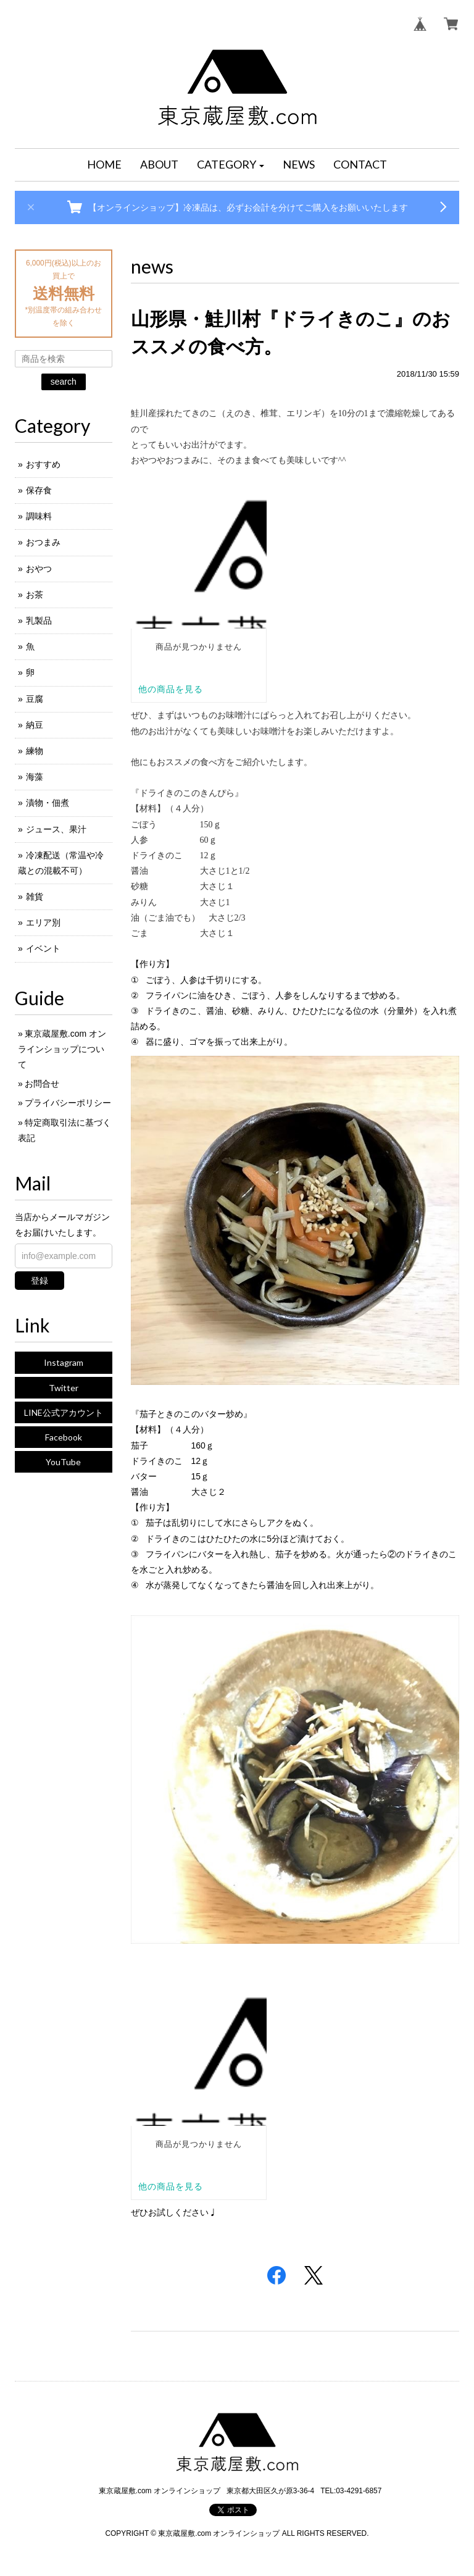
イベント (43, 948)
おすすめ (43, 464)
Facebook (63, 1437)
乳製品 (39, 620)
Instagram (63, 1362)
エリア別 (43, 922)
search (64, 382)
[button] (231, 165)
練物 (34, 751)
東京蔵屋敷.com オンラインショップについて (62, 1049)
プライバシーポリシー (68, 1103)
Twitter (63, 1387)
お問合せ (42, 1084)
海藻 (34, 777)
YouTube (63, 1462)
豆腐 (34, 699)
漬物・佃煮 (47, 803)
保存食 (39, 490)
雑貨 (34, 896)
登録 (39, 1281)
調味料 (39, 516)
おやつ (39, 569)
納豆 (34, 725)
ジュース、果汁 (56, 829)
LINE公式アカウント (63, 1412)
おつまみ (43, 542)
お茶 (34, 595)
